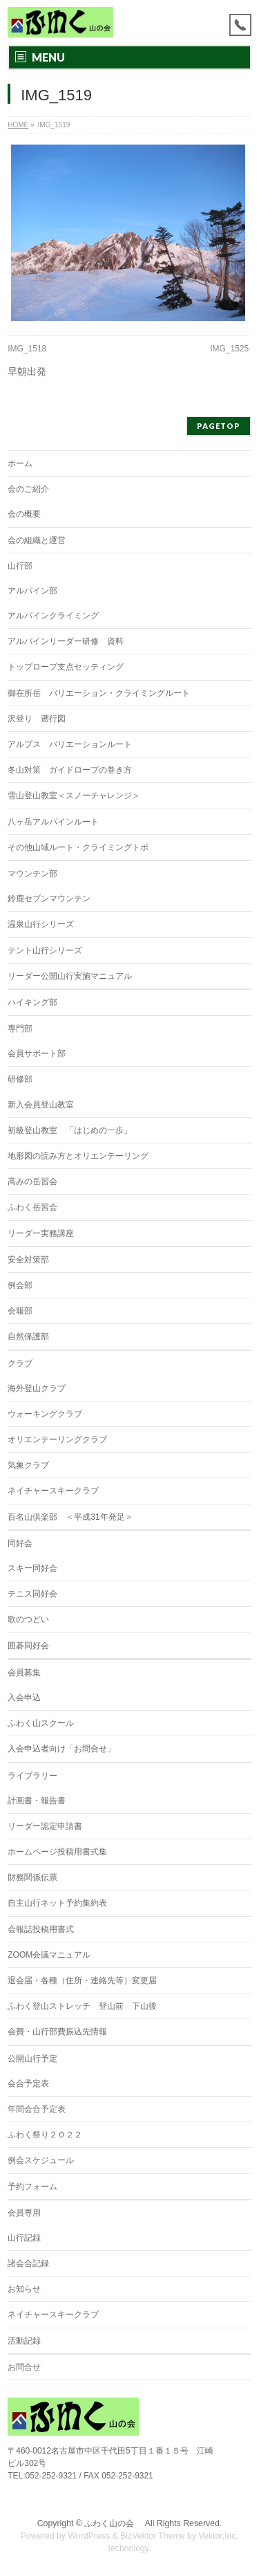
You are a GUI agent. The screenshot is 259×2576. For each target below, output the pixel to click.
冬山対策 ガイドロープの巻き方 (70, 770)
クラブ (20, 1363)
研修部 (20, 1079)
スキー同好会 (32, 1568)
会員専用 (24, 2213)
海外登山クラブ (37, 1388)
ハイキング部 (32, 1002)
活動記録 (24, 2341)
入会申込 (24, 1697)
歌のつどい (28, 1619)
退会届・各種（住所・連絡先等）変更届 (82, 1980)
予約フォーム (32, 2186)
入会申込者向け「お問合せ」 (61, 1749)
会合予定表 (28, 2083)
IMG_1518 (27, 348)
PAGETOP (218, 425)
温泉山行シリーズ (41, 924)
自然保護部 (28, 1336)
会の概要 (24, 514)
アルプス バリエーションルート (70, 744)
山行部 (20, 566)
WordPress (89, 2536)
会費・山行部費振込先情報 (57, 2031)
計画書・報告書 (37, 1800)
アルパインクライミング (53, 615)
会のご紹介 (28, 489)
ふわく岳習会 (32, 1207)
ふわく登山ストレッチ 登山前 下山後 (82, 2006)
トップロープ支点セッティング (66, 667)
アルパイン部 (32, 591)
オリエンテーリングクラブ (57, 1439)
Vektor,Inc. (219, 2536)
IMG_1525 (229, 348)
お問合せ (24, 2367)
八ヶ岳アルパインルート (53, 822)
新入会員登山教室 (41, 1105)
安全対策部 (28, 1259)
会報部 (20, 1311)
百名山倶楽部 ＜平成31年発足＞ (70, 1517)
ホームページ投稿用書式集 (57, 1852)
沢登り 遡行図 (37, 719)
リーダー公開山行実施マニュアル (70, 976)
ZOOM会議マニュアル (49, 1955)
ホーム (20, 463)
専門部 (20, 1028)
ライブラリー (32, 1776)
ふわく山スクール (41, 1723)
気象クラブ (28, 1465)
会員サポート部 (37, 1053)
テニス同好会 (32, 1594)
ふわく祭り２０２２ (45, 2135)
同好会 (20, 1543)
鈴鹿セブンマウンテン (49, 898)
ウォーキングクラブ (45, 1414)
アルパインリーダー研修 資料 (66, 641)
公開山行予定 (32, 2058)
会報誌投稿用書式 (41, 1929)
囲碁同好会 (28, 1645)
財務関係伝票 (32, 1877)
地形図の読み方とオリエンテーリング (78, 1156)
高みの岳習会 (32, 1181)
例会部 (20, 1285)
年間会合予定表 (37, 2109)
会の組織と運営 (37, 540)
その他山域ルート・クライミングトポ (78, 847)
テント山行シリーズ (45, 950)
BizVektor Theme (152, 2536)
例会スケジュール (41, 2160)
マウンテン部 (32, 873)
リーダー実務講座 (41, 1233)
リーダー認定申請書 (45, 1826)
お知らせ (24, 2289)
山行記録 (24, 2238)
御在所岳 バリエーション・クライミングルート (99, 693)
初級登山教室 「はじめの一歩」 (70, 1130)
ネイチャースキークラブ (53, 1491)
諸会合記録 (28, 2263)
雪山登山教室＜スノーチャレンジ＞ (74, 795)
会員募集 (24, 1672)
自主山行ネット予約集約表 (57, 1903)
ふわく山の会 (113, 2523)
